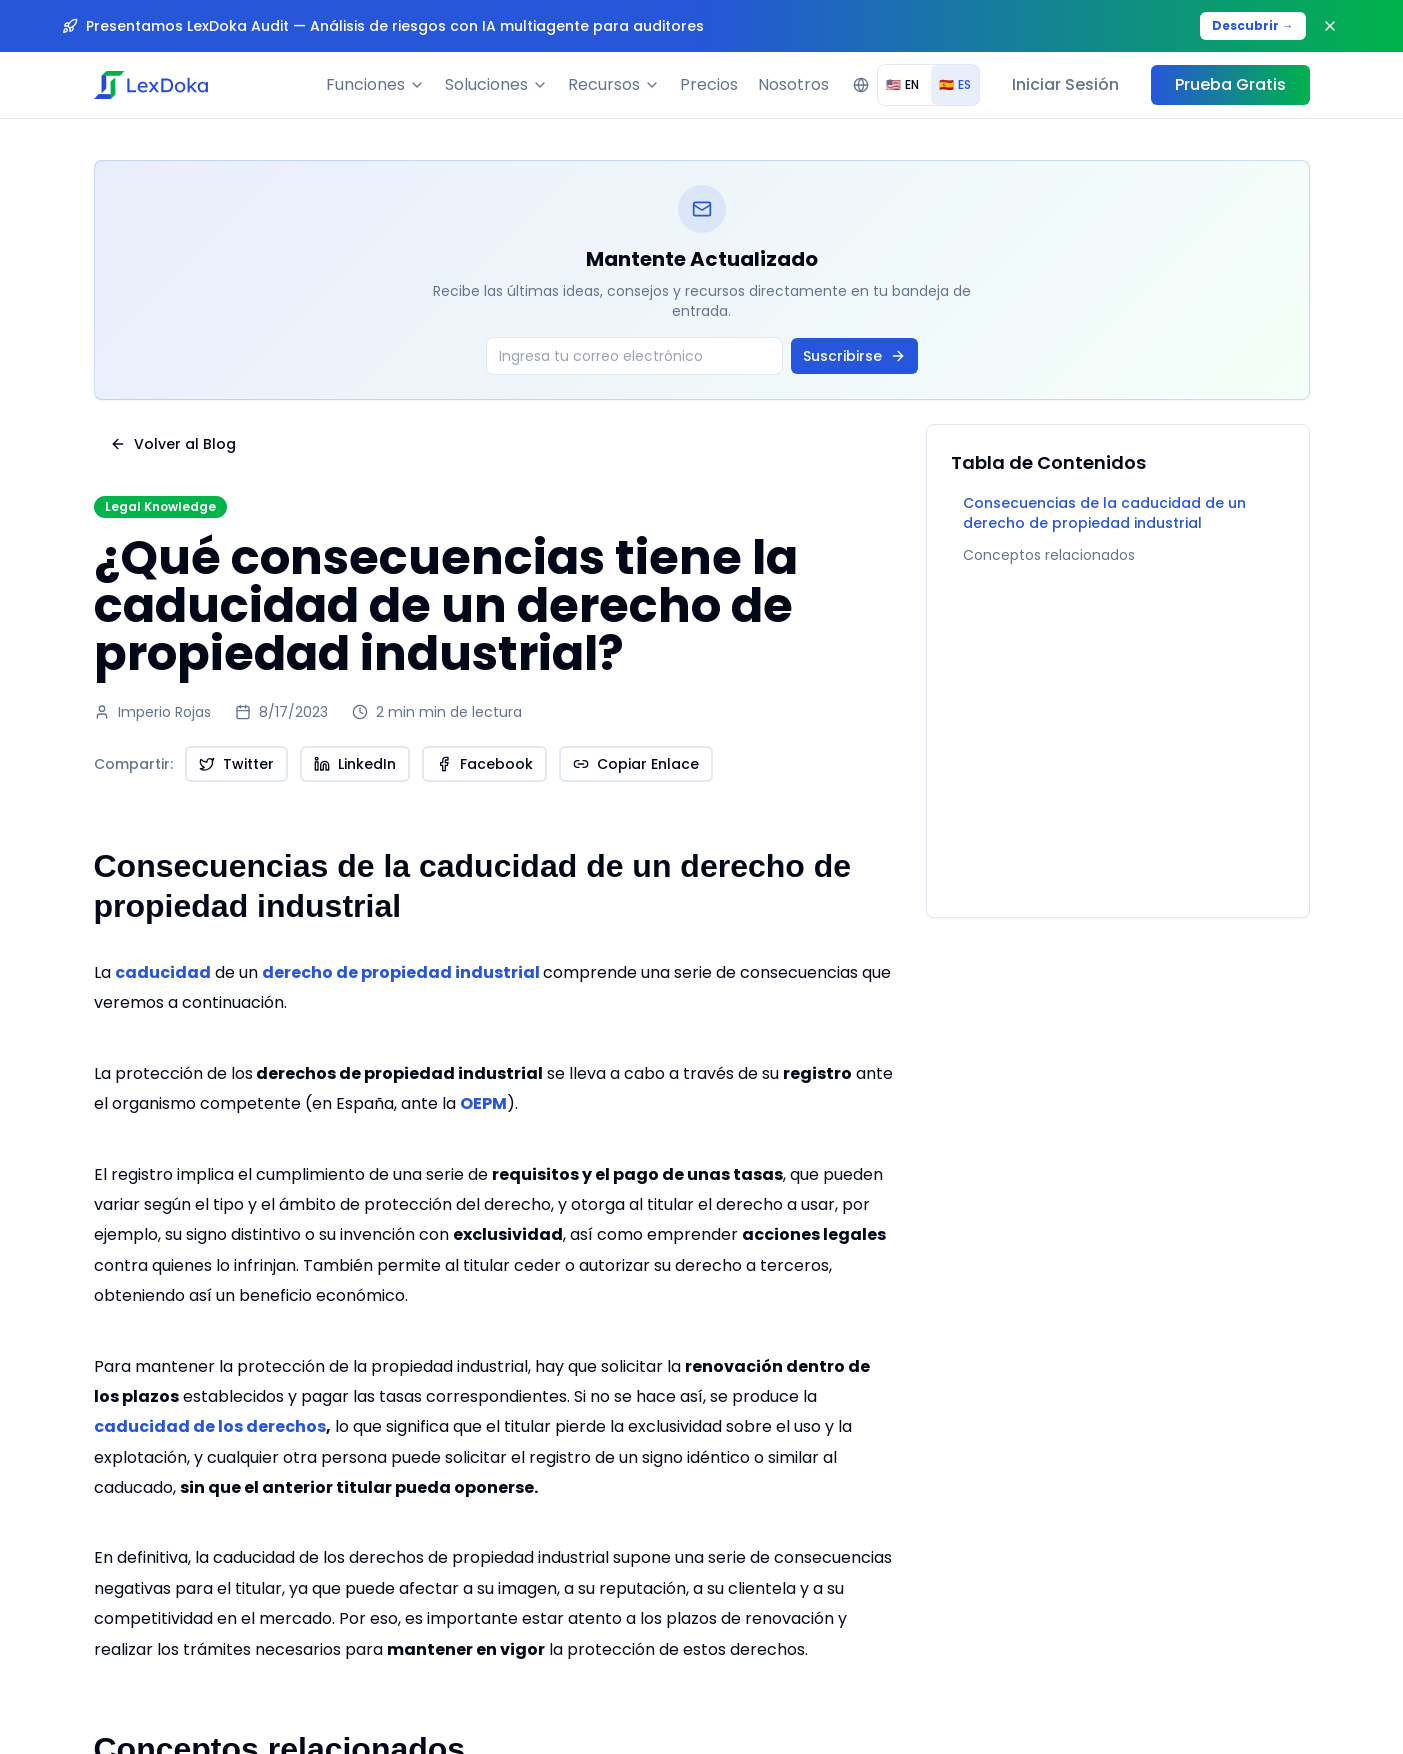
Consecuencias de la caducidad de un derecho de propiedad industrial (1104, 513)
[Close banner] (1330, 26)
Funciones (375, 84)
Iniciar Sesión (1065, 84)
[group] (928, 85)
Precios (709, 84)
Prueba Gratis (1230, 84)
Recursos (614, 84)
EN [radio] (902, 84)
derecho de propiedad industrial (401, 972)
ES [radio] (955, 84)
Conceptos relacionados (1049, 555)
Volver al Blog (173, 444)
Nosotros (793, 84)
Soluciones (496, 84)
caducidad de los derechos (210, 1426)
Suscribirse (854, 356)
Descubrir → (1253, 25)
